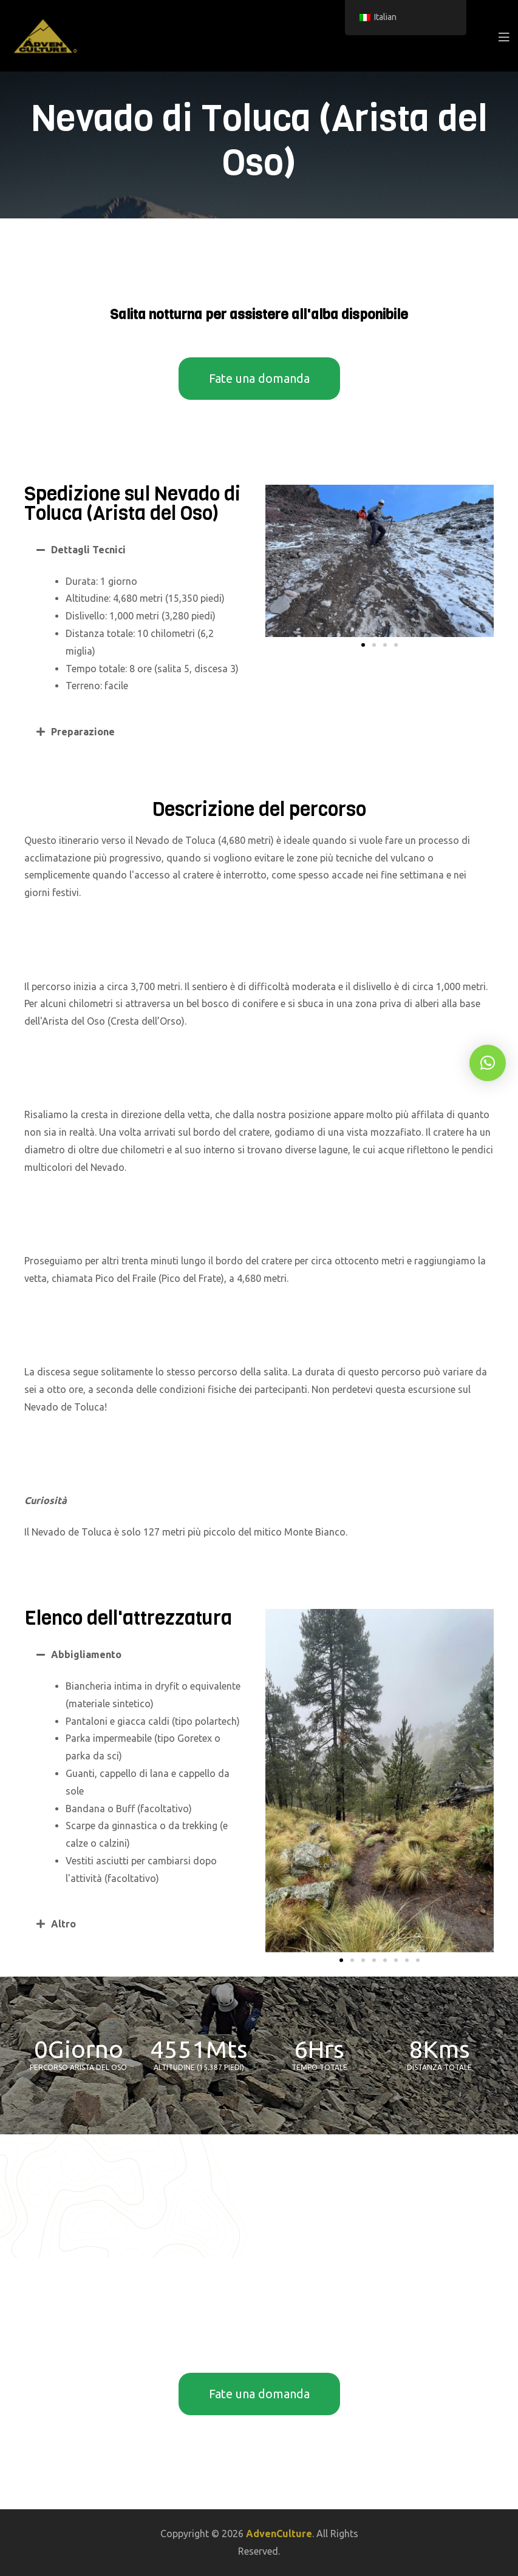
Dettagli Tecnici (88, 549)
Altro (63, 1923)
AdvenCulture (279, 2533)
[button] (138, 550)
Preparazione (83, 731)
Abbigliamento (86, 1654)
